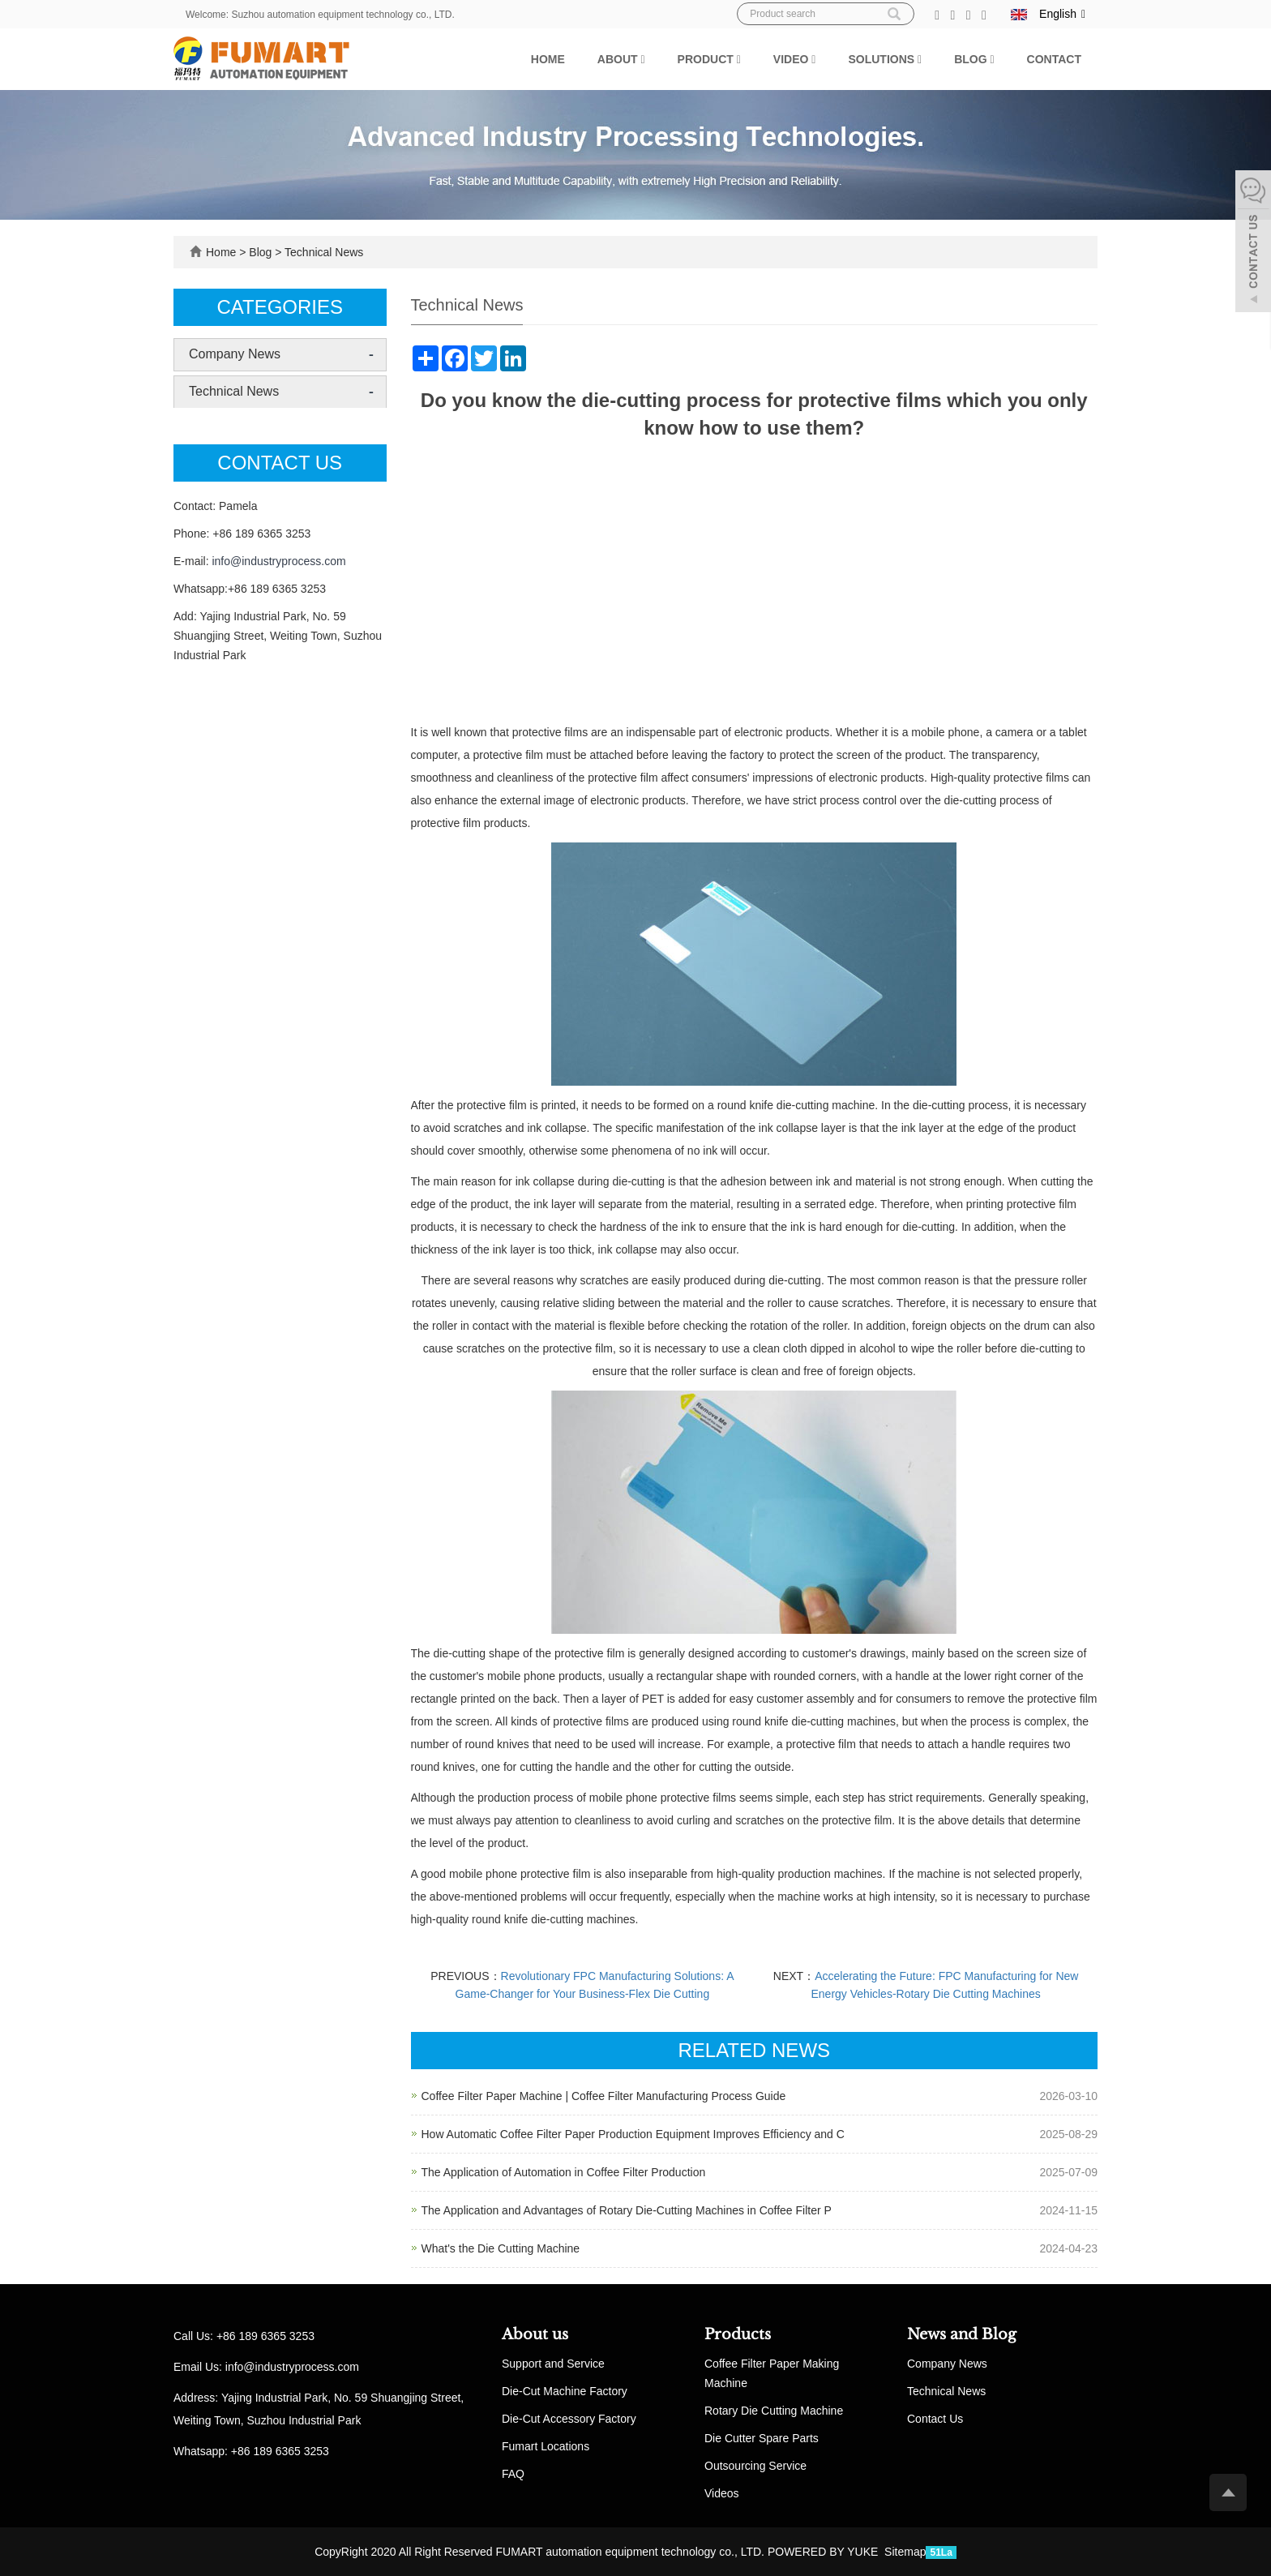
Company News (234, 354)
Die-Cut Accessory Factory (569, 2418)
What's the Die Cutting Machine (501, 2248)
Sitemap (905, 2551)
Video (794, 59)
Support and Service (553, 2363)
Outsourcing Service (755, 2465)
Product (709, 59)
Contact (1054, 59)
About (621, 59)
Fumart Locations (545, 2446)
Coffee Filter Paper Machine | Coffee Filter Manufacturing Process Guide (604, 2096)
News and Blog (961, 2334)
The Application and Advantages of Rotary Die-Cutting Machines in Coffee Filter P (627, 2210)
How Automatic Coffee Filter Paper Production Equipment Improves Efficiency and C (633, 2134)
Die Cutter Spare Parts (761, 2438)
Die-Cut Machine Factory (564, 2391)
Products (737, 2334)
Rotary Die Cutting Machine (773, 2410)
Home (548, 59)
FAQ (513, 2473)
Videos (721, 2493)
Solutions (885, 59)
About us (535, 2334)
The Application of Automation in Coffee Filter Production (564, 2172)
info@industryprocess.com (278, 561)
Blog (974, 59)
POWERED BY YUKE (824, 2551)
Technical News (322, 252)
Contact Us (935, 2418)
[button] (642, 59)
